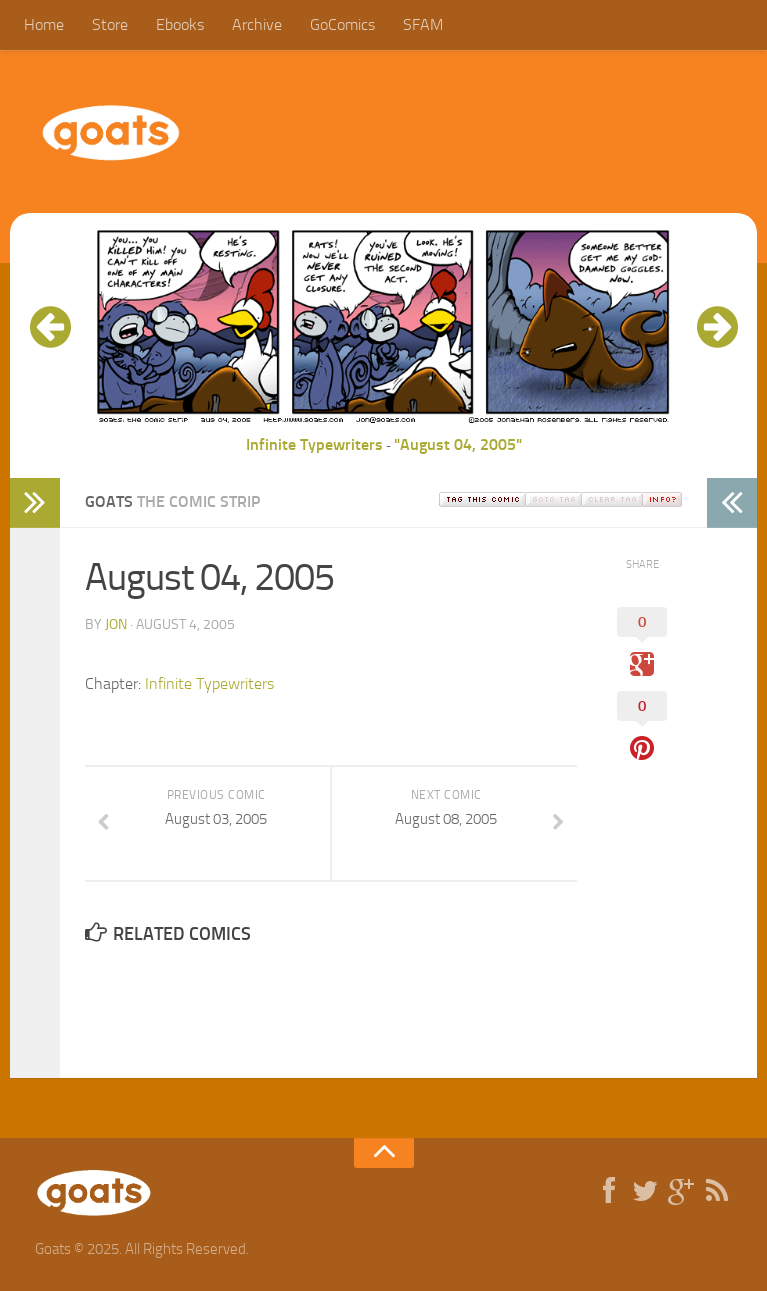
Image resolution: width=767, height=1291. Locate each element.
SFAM (423, 24)
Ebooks (180, 24)
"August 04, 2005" (458, 444)
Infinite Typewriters (314, 444)
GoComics (342, 24)
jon (116, 624)
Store (110, 24)
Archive (257, 24)
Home (44, 24)
